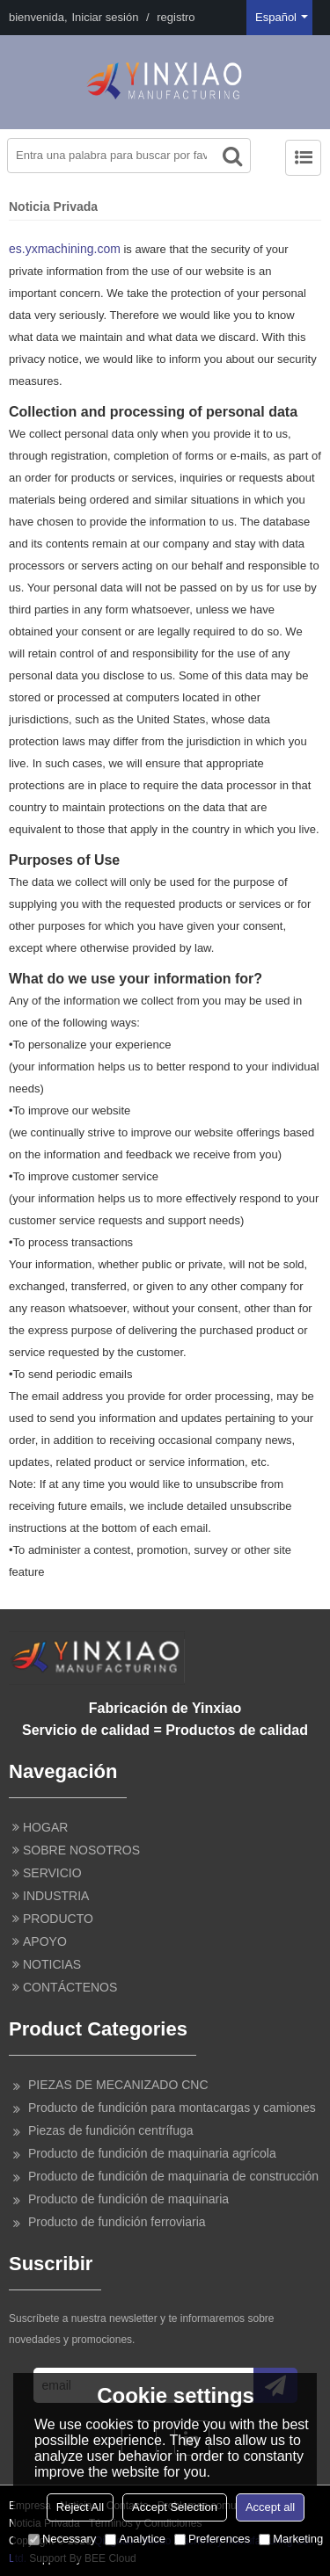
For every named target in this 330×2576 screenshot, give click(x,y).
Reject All (80, 2507)
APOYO (45, 1941)
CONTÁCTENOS (70, 1987)
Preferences (212, 2538)
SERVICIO (52, 1873)
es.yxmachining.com (65, 249)
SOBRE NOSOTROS (81, 1850)
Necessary (62, 2538)
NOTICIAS (52, 1964)
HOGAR (45, 1827)
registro (175, 17)
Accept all (270, 2507)
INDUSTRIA (56, 1896)
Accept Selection (174, 2507)
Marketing (291, 2538)
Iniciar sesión (105, 17)
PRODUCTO (58, 1919)
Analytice (135, 2538)
